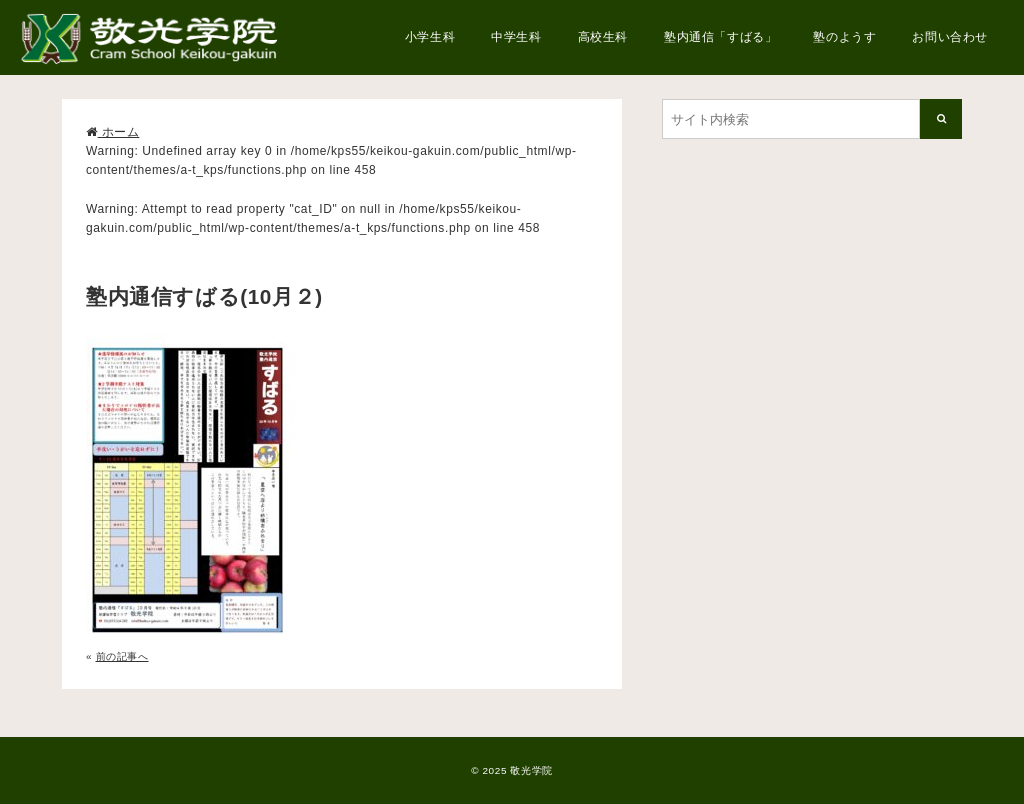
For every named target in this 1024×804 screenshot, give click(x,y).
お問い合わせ (950, 37)
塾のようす (844, 37)
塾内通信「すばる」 (720, 37)
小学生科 (430, 37)
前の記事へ (122, 656)
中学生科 (516, 37)
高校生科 (603, 37)
